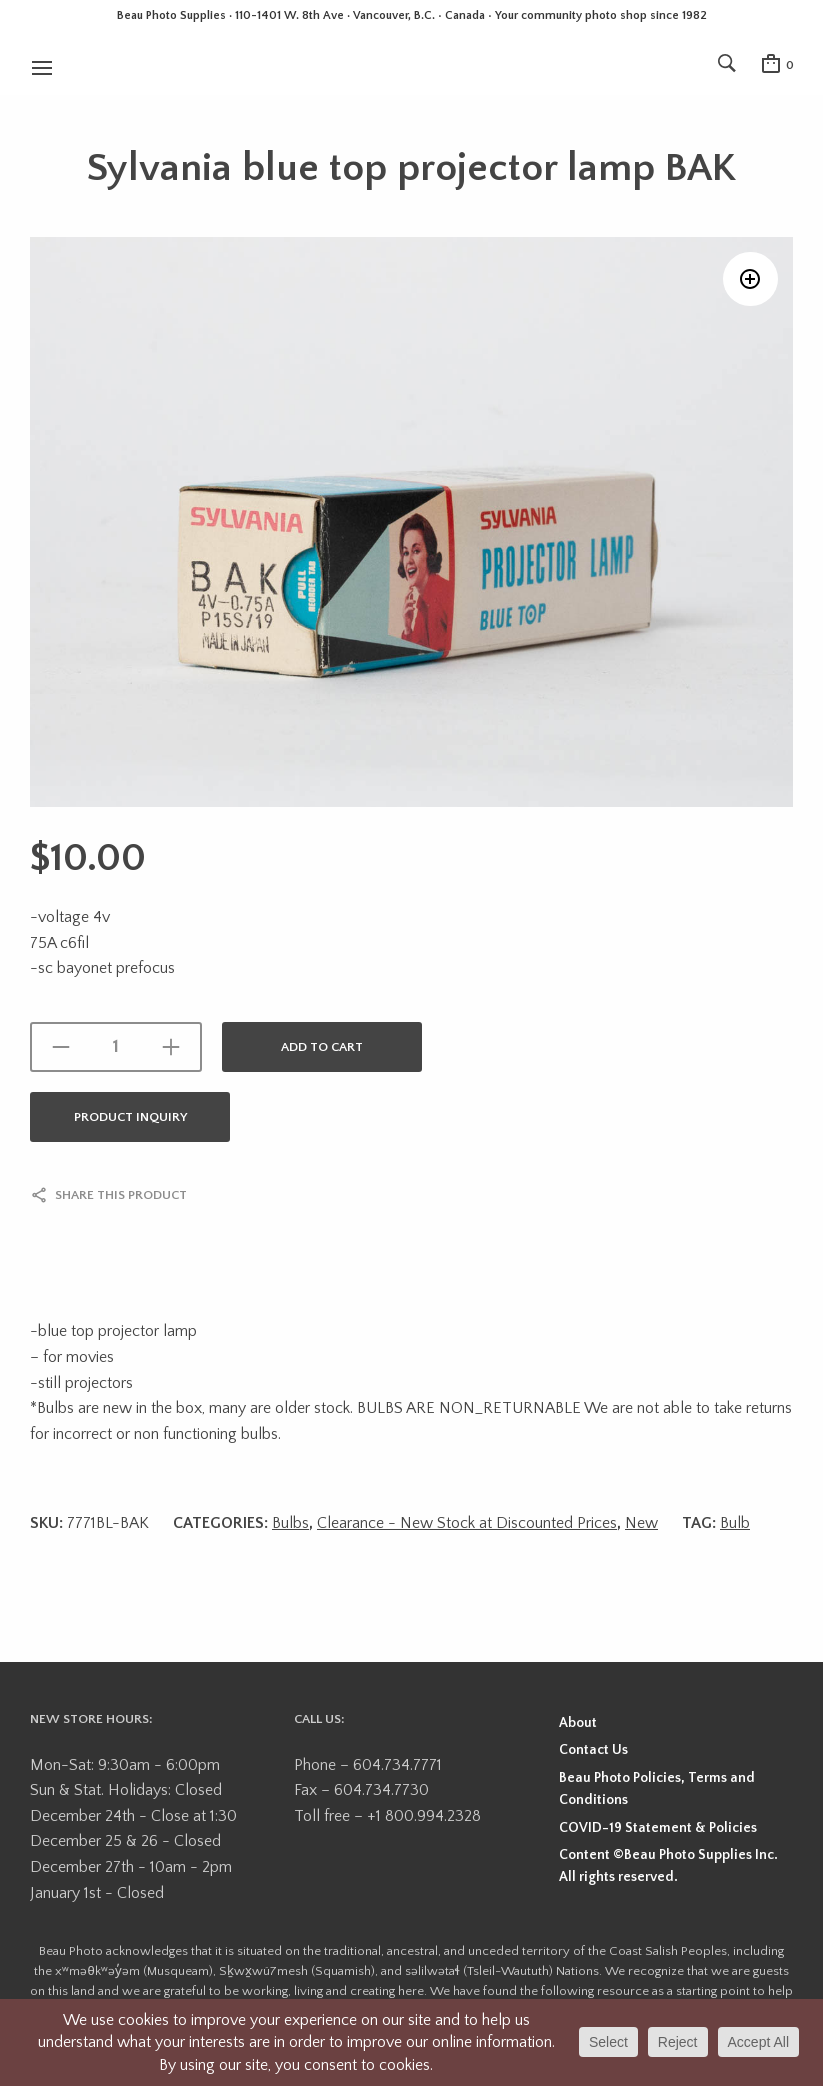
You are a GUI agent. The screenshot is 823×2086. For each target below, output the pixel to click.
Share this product (121, 1195)
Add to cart (322, 1047)
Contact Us (593, 1750)
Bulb (735, 1523)
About (578, 1723)
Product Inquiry (130, 1117)
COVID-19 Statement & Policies (658, 1828)
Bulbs (290, 1523)
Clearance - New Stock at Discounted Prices (467, 1523)
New (641, 1523)
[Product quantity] (116, 1047)
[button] (750, 279)
